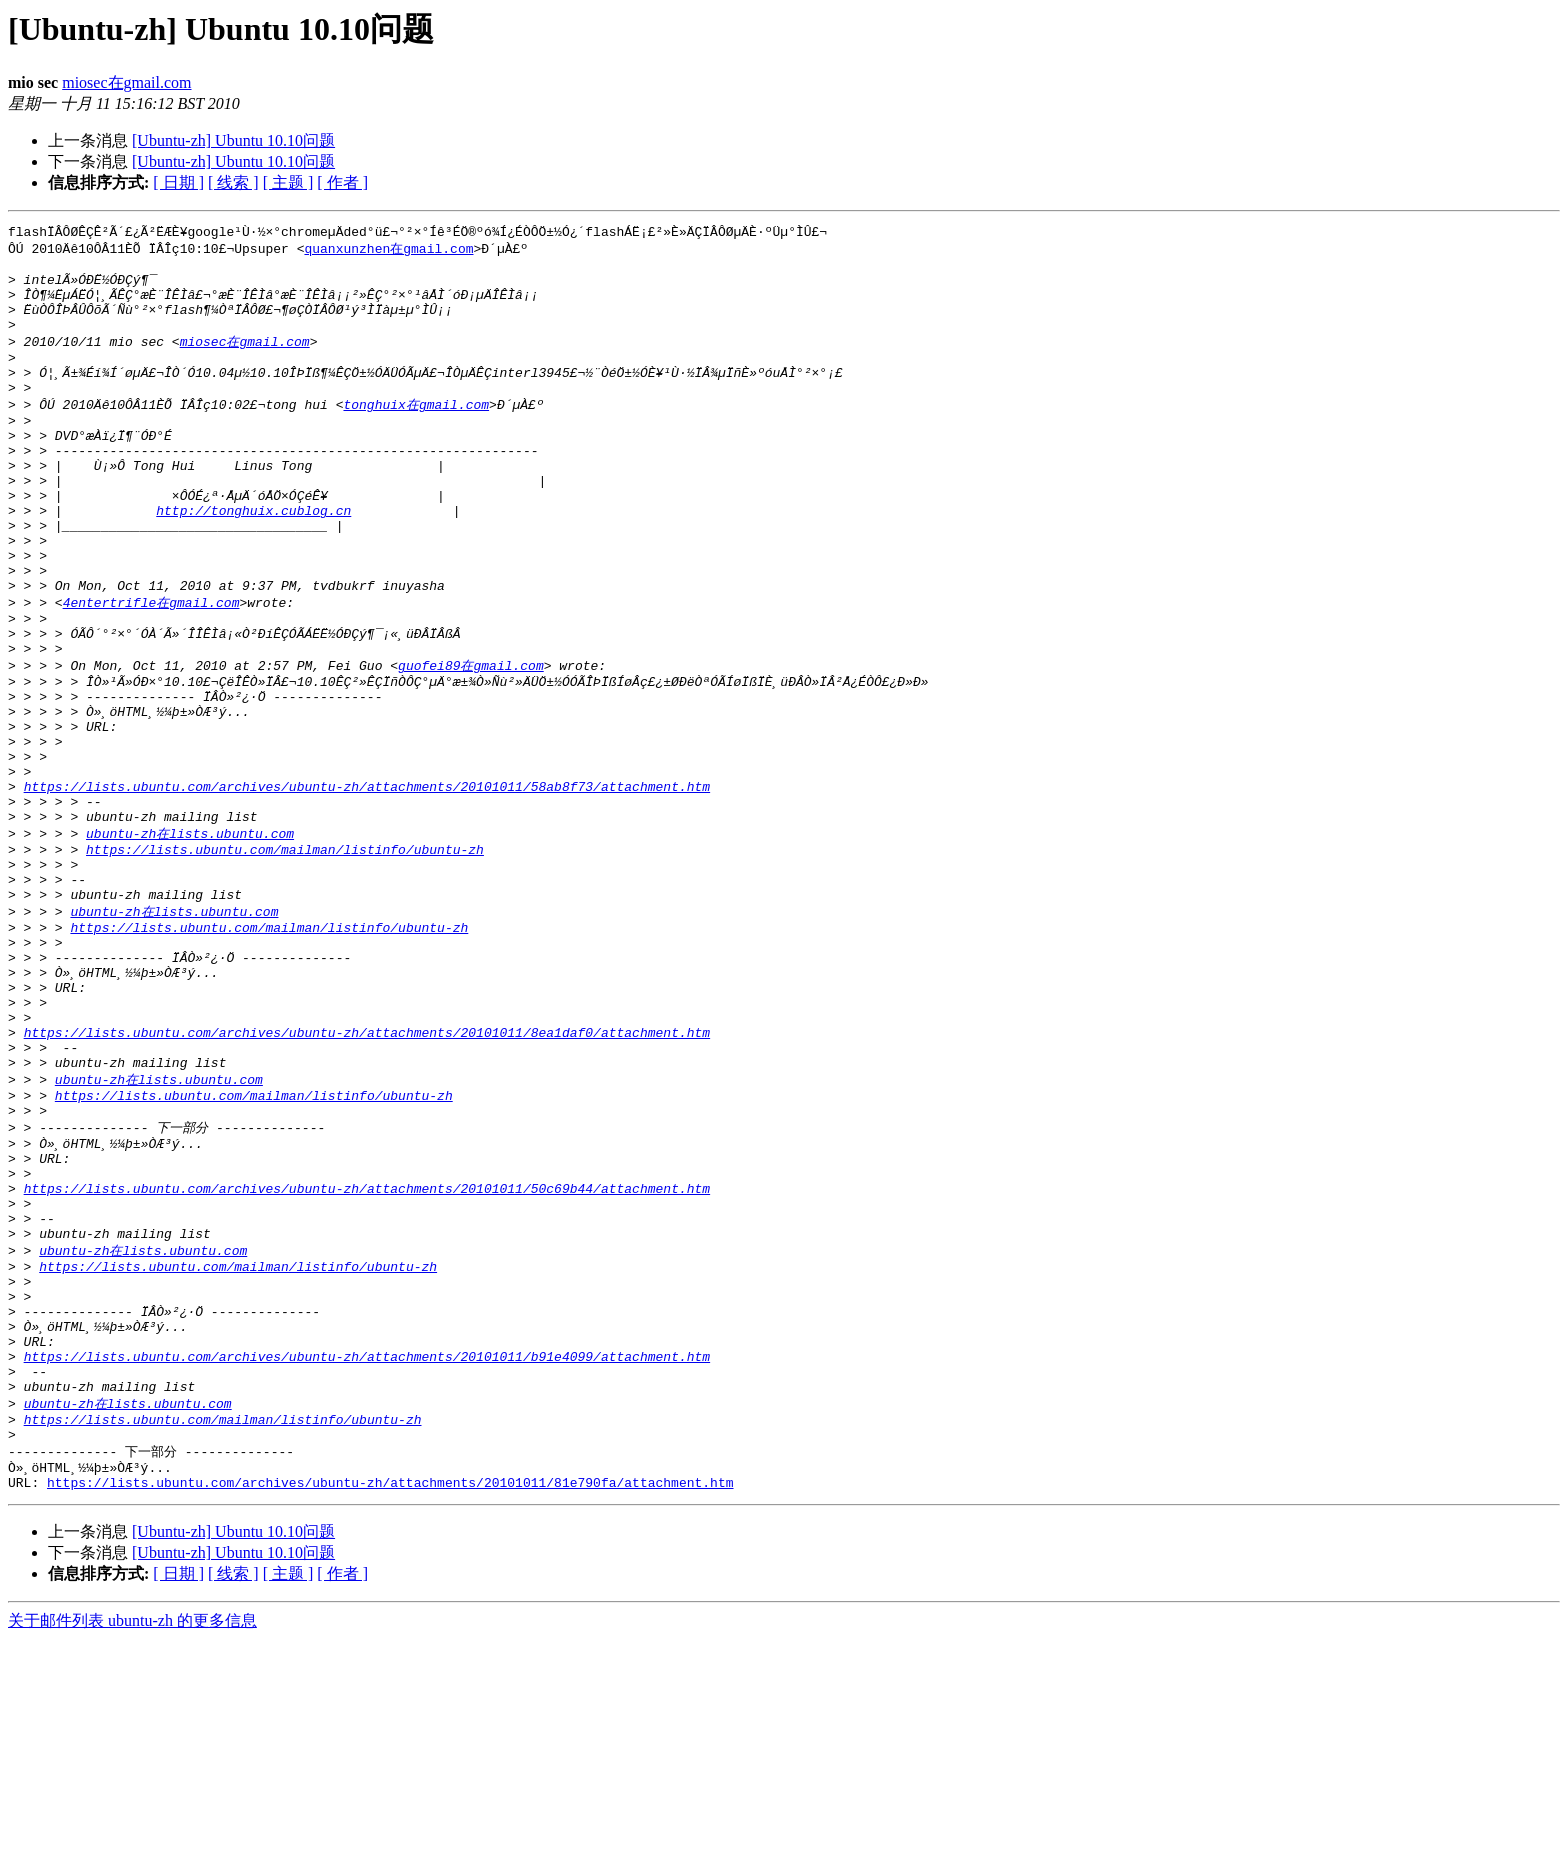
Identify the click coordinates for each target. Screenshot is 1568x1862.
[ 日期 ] (178, 182)
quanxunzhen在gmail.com (388, 252)
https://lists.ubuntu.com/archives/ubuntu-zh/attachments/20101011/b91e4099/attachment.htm (367, 1558)
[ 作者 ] (342, 182)
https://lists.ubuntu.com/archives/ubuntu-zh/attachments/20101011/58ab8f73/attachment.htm (367, 887)
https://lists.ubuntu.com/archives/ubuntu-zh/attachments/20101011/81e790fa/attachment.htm (390, 1704)
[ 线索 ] (233, 182)
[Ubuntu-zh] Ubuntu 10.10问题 (233, 140)
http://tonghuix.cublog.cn (253, 561)
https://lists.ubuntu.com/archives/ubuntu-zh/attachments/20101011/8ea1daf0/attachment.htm (367, 1177)
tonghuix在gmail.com (416, 434)
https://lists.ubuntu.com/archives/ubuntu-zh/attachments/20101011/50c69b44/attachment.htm (367, 1359)
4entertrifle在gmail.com (151, 669)
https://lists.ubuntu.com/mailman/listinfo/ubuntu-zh (285, 960)
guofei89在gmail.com (471, 742)
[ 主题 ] (288, 182)
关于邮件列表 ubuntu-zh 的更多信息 (132, 1842)
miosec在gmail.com (126, 82)
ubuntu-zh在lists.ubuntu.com (190, 941)
